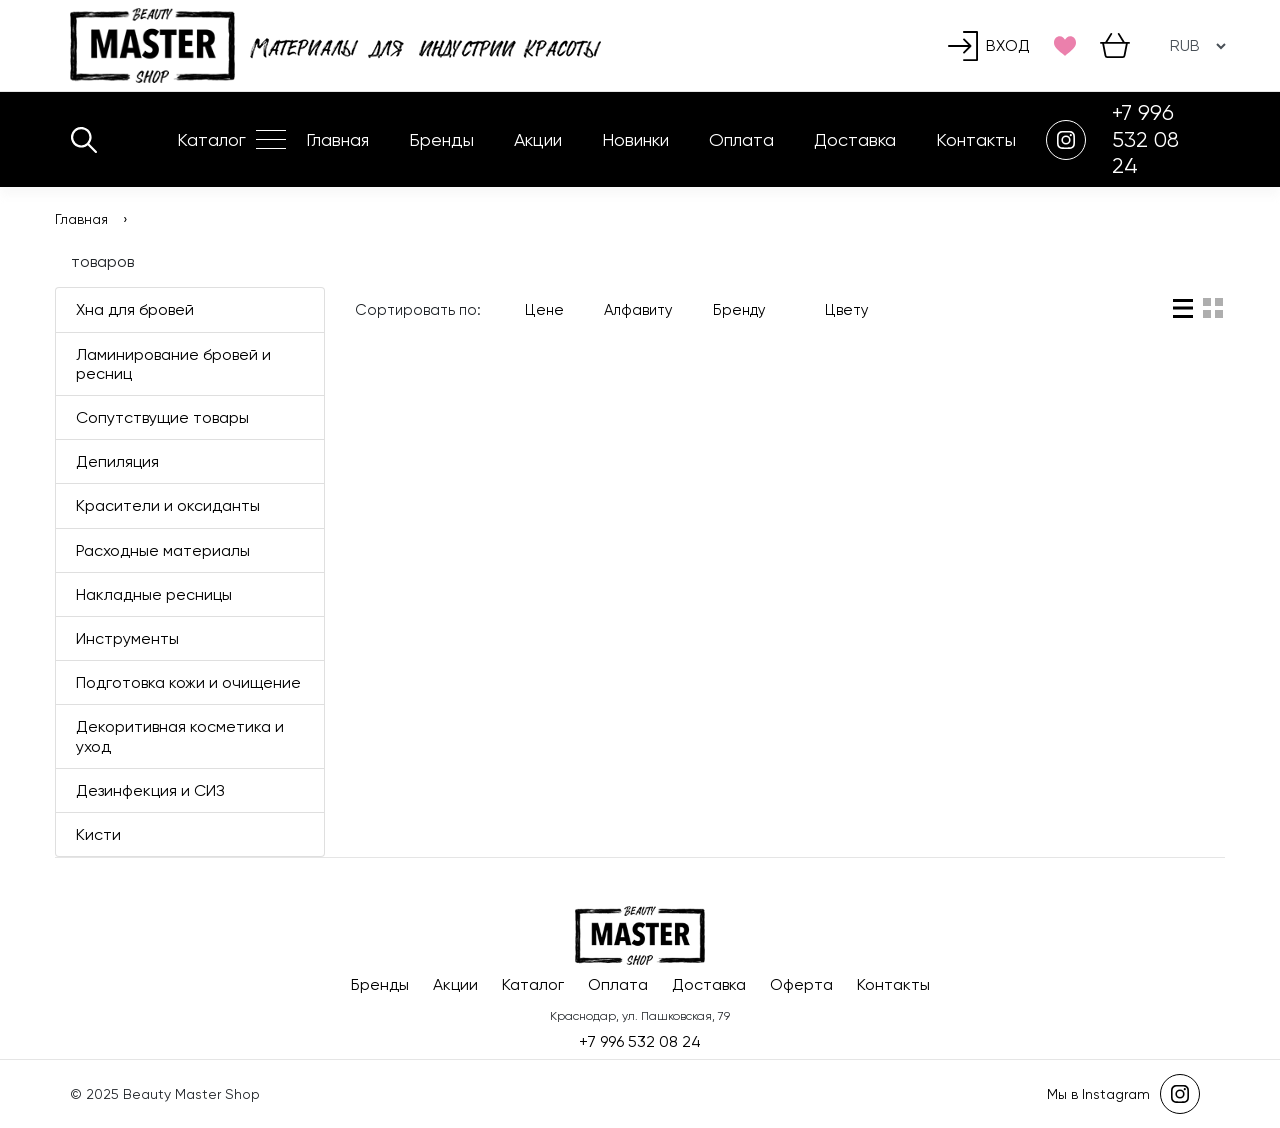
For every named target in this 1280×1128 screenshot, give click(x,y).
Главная (337, 139)
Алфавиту (638, 310)
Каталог (211, 139)
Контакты (976, 139)
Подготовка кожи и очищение (188, 682)
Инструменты (127, 638)
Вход (989, 46)
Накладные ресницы (154, 594)
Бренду (749, 310)
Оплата (741, 139)
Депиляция (117, 461)
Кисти (98, 834)
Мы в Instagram (1123, 1094)
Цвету (847, 310)
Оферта (801, 984)
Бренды (441, 139)
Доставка (855, 139)
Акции (538, 139)
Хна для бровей (135, 309)
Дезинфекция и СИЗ (150, 790)
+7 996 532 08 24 (1145, 139)
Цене (544, 310)
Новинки (635, 139)
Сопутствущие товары (162, 417)
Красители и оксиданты (168, 505)
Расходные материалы (163, 550)
